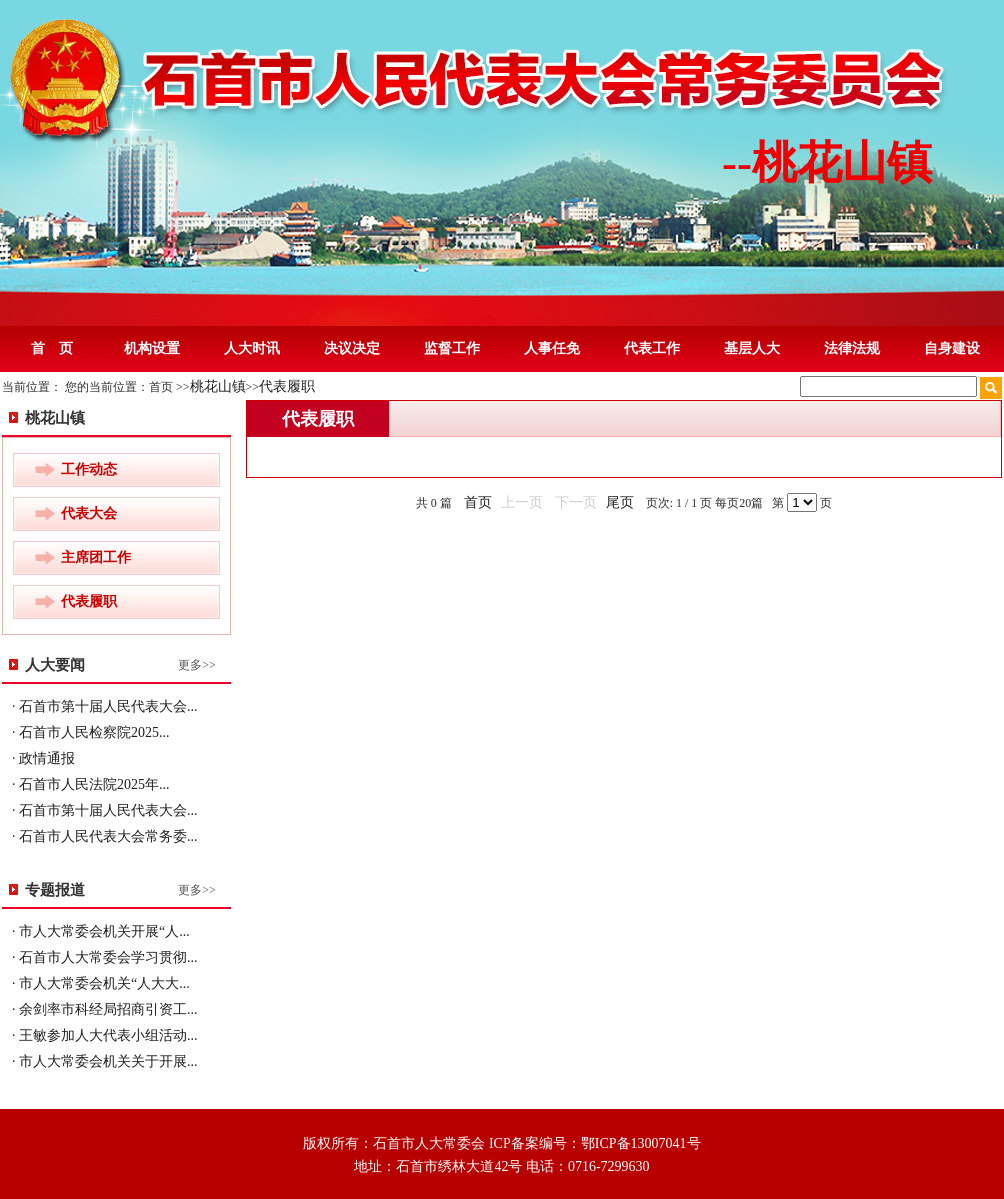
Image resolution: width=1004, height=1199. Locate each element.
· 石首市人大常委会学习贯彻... (105, 957)
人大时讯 (252, 348)
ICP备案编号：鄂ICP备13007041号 (595, 1143)
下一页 (576, 502)
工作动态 (89, 469)
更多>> (197, 665)
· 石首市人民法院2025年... (91, 784)
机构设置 (152, 348)
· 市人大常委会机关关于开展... (105, 1061)
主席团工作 (96, 557)
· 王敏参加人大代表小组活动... (105, 1035)
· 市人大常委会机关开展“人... (101, 931)
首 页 (52, 348)
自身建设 (952, 348)
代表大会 (89, 513)
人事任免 (552, 348)
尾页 (620, 502)
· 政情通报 (43, 758)
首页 (478, 502)
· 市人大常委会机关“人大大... (101, 983)
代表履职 (287, 386)
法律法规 (852, 348)
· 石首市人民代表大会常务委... (105, 836)
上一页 (522, 502)
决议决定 (352, 348)
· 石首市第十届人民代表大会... (105, 706)
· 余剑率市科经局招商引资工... (105, 1009)
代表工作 (652, 348)
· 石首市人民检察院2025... (91, 732)
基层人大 (752, 348)
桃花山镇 (218, 386)
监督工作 (452, 348)
